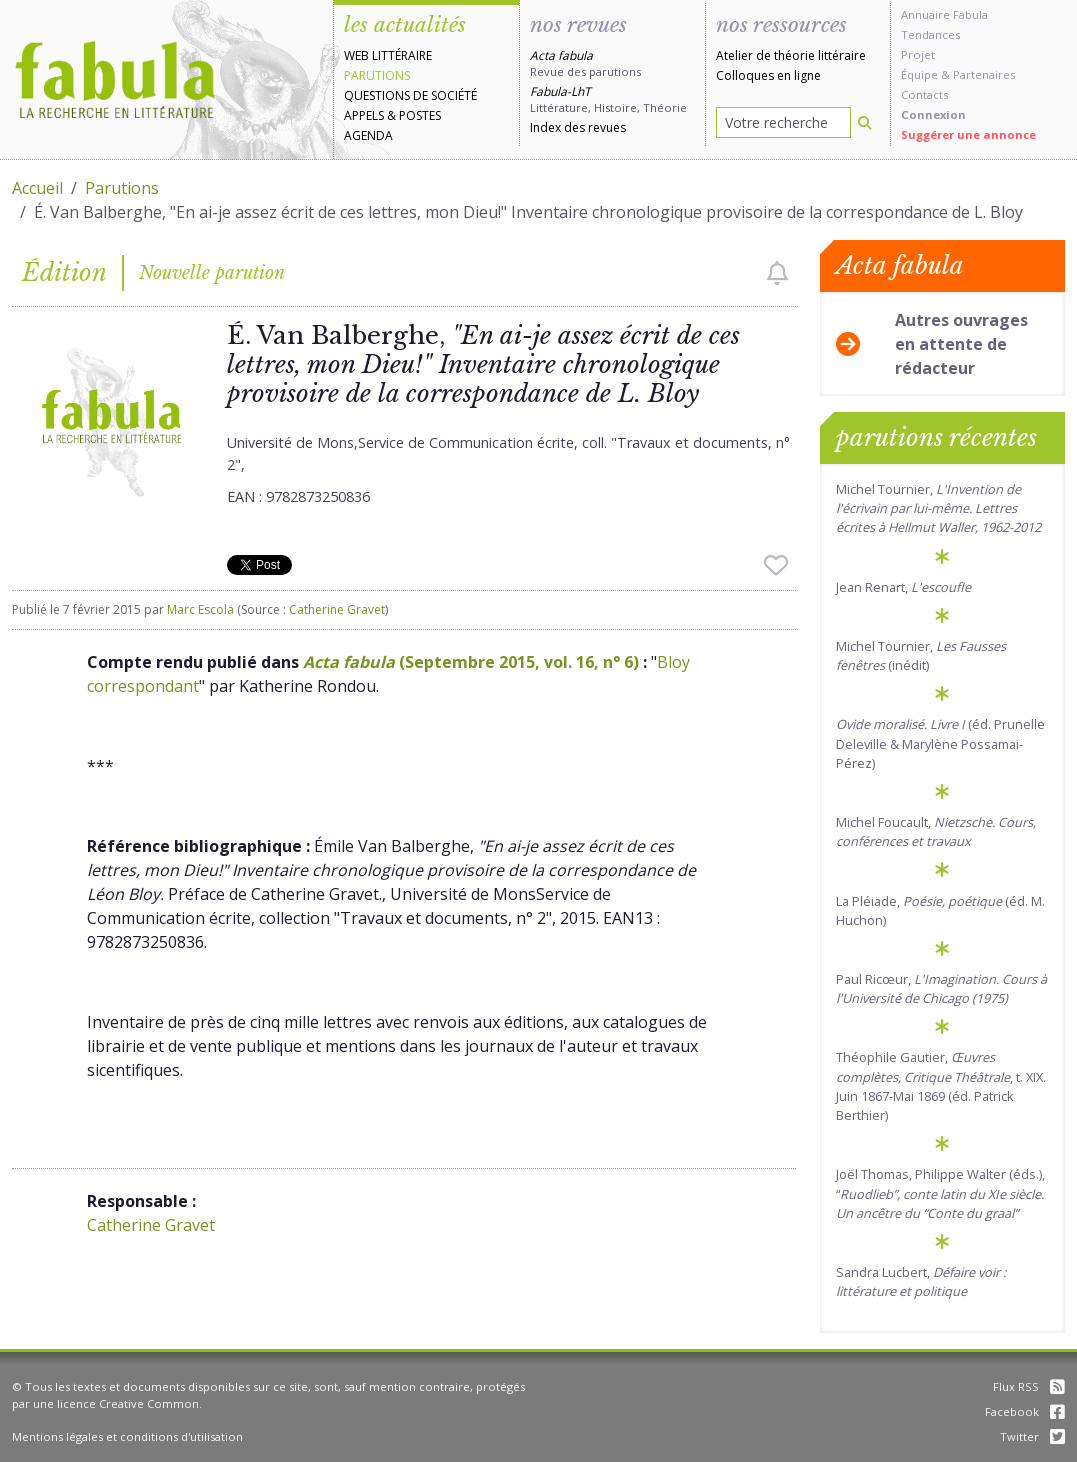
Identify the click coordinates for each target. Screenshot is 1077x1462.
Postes (420, 115)
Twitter (1032, 1436)
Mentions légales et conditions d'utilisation (127, 1436)
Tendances (930, 34)
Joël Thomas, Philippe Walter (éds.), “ (940, 1193)
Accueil (37, 188)
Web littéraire (388, 55)
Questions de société (410, 95)
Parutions (377, 75)
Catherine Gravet (337, 609)
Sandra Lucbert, (921, 1281)
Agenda (368, 135)
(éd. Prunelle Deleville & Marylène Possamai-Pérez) (940, 743)
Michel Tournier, (938, 508)
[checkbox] (777, 273)
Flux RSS (1029, 1386)
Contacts (924, 94)
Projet (918, 54)
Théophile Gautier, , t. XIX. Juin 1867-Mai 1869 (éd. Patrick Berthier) (941, 1086)
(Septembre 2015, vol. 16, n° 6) (471, 662)
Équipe (919, 74)
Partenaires (984, 74)
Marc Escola (200, 609)
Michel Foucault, (936, 831)
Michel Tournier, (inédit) (921, 655)
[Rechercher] (865, 122)
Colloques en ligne (768, 75)
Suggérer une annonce (968, 134)
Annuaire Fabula (944, 14)
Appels (364, 115)
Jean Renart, (903, 587)
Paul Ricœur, (941, 988)
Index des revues (578, 127)
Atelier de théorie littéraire (791, 55)
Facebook (1025, 1411)
